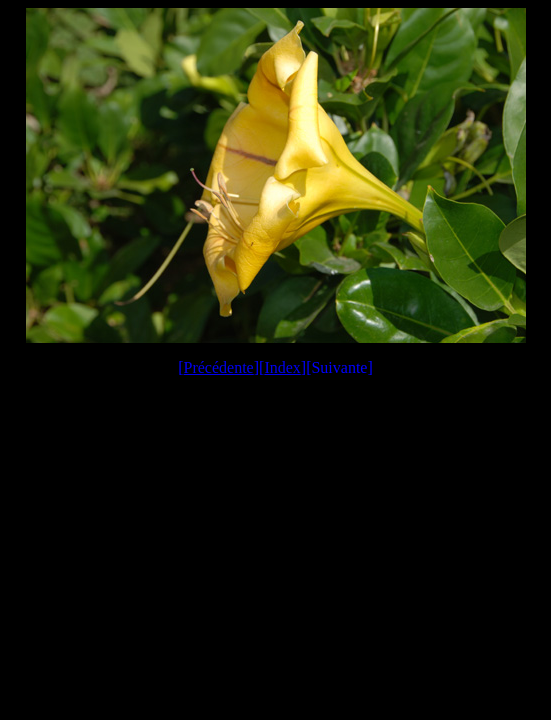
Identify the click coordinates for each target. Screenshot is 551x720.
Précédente (219, 367)
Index (282, 367)
